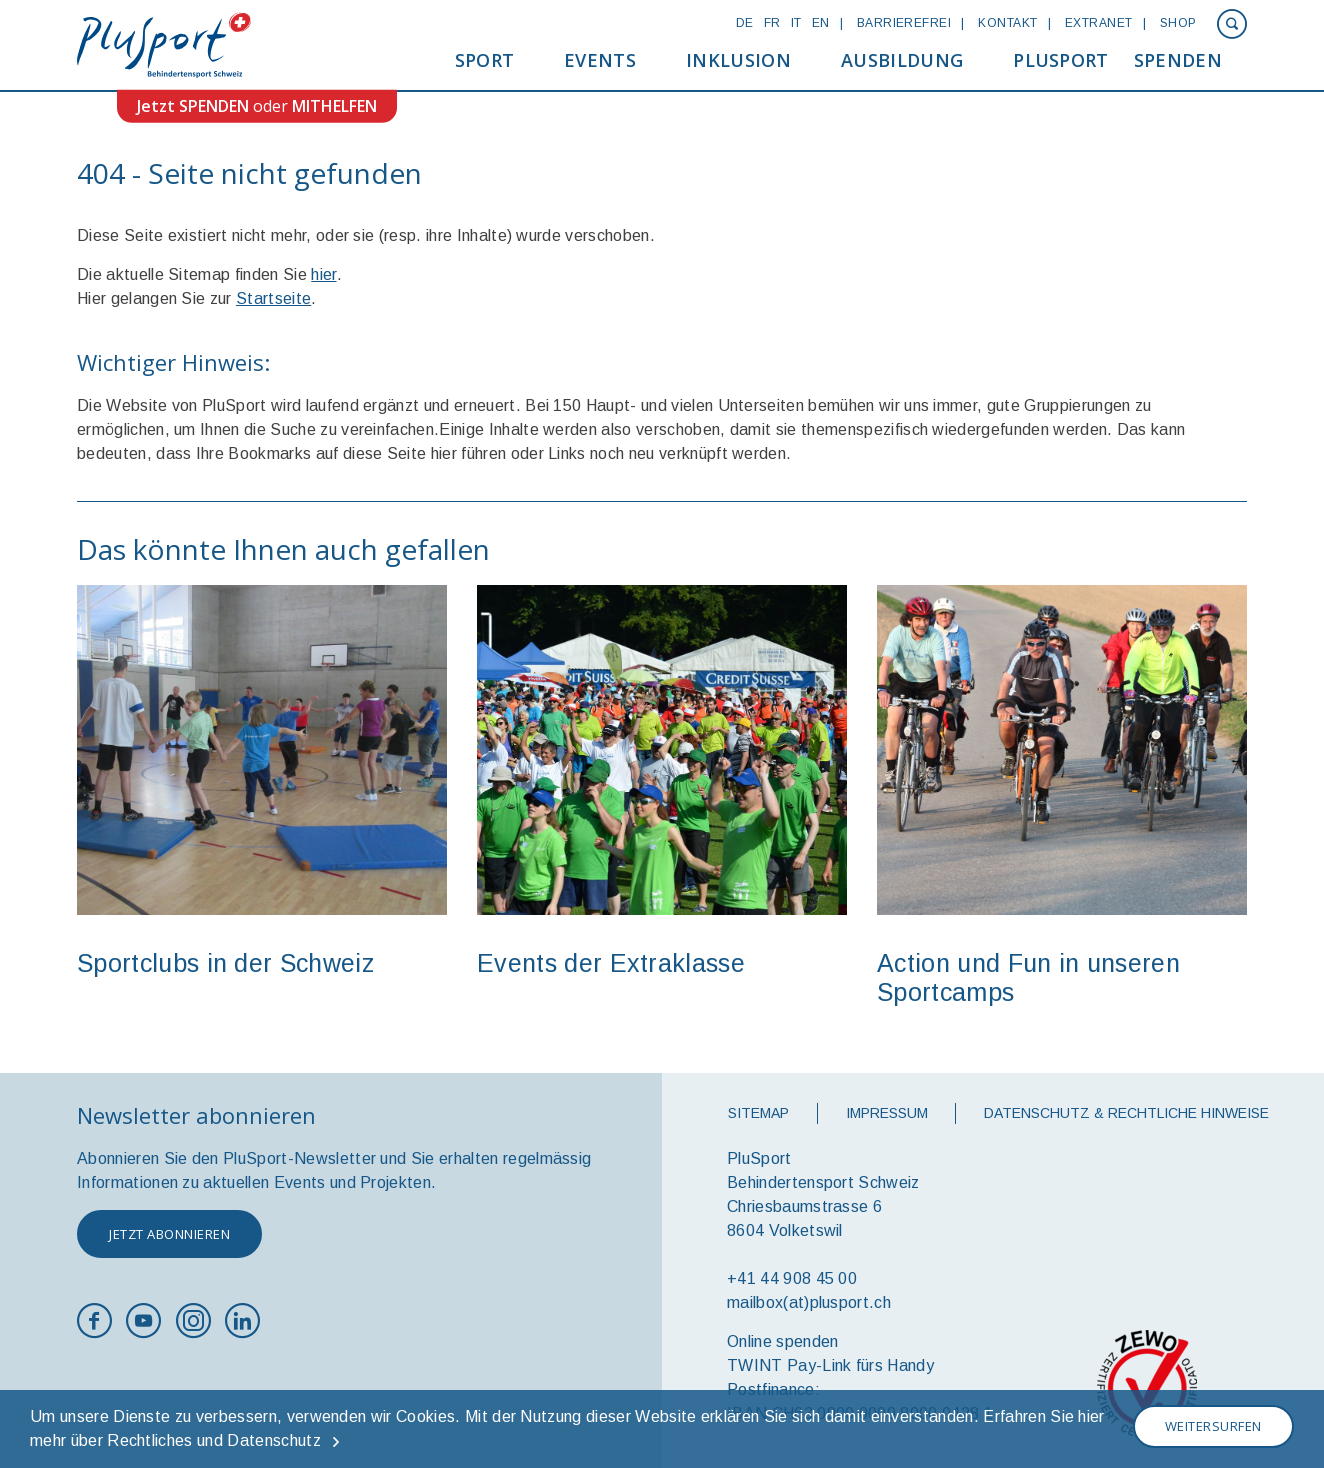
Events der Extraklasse (611, 963)
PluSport (1061, 60)
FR (772, 23)
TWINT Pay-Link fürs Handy (830, 1365)
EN (821, 23)
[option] (262, 789)
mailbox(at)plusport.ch (809, 1302)
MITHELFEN (334, 106)
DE (745, 23)
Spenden (1178, 60)
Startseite (273, 298)
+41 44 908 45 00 (792, 1278)
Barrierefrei (904, 23)
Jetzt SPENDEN (193, 106)
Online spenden (782, 1341)
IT (796, 23)
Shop (1178, 23)
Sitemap (758, 1113)
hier (323, 274)
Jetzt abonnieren (169, 1234)
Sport (485, 60)
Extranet (1099, 23)
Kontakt (1007, 23)
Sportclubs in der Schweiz (225, 963)
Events (600, 60)
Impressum (887, 1113)
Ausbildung (902, 60)
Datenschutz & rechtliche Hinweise (1126, 1113)
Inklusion (738, 60)
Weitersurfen (1213, 1426)
